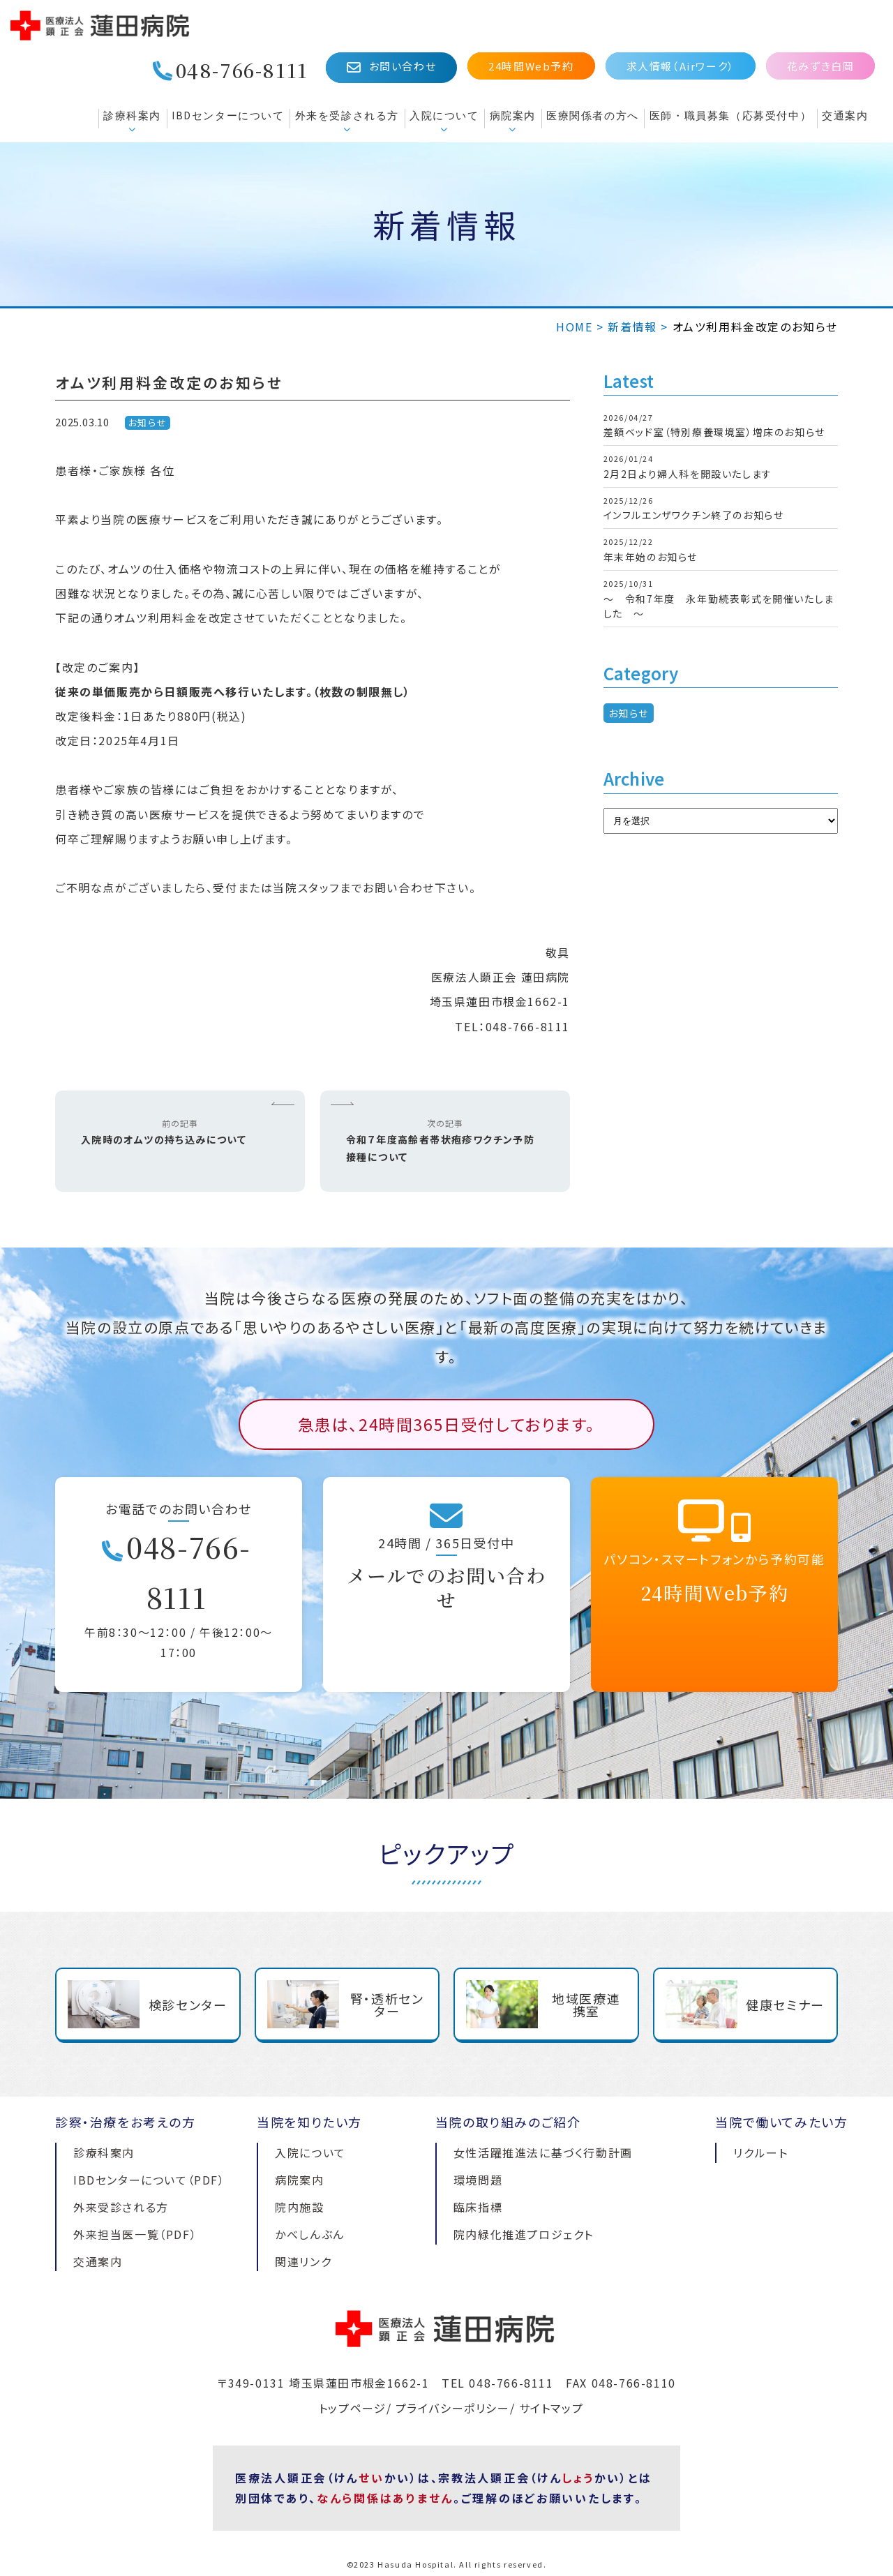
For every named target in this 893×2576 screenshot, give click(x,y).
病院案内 (513, 115)
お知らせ (147, 422)
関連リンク (303, 2261)
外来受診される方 (121, 2207)
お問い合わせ (391, 67)
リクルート (760, 2152)
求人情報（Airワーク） (680, 66)
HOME (574, 326)
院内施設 (299, 2207)
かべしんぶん (310, 2234)
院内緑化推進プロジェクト (523, 2234)
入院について (444, 115)
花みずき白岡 (821, 66)
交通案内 (845, 115)
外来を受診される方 (347, 115)
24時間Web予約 (530, 66)
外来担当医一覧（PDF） (135, 2234)
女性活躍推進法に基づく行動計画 (543, 2152)
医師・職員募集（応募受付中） (730, 115)
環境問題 (477, 2179)
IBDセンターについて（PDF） (149, 2179)
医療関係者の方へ (592, 115)
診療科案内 (132, 115)
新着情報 (632, 326)
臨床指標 (477, 2207)
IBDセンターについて (228, 115)
